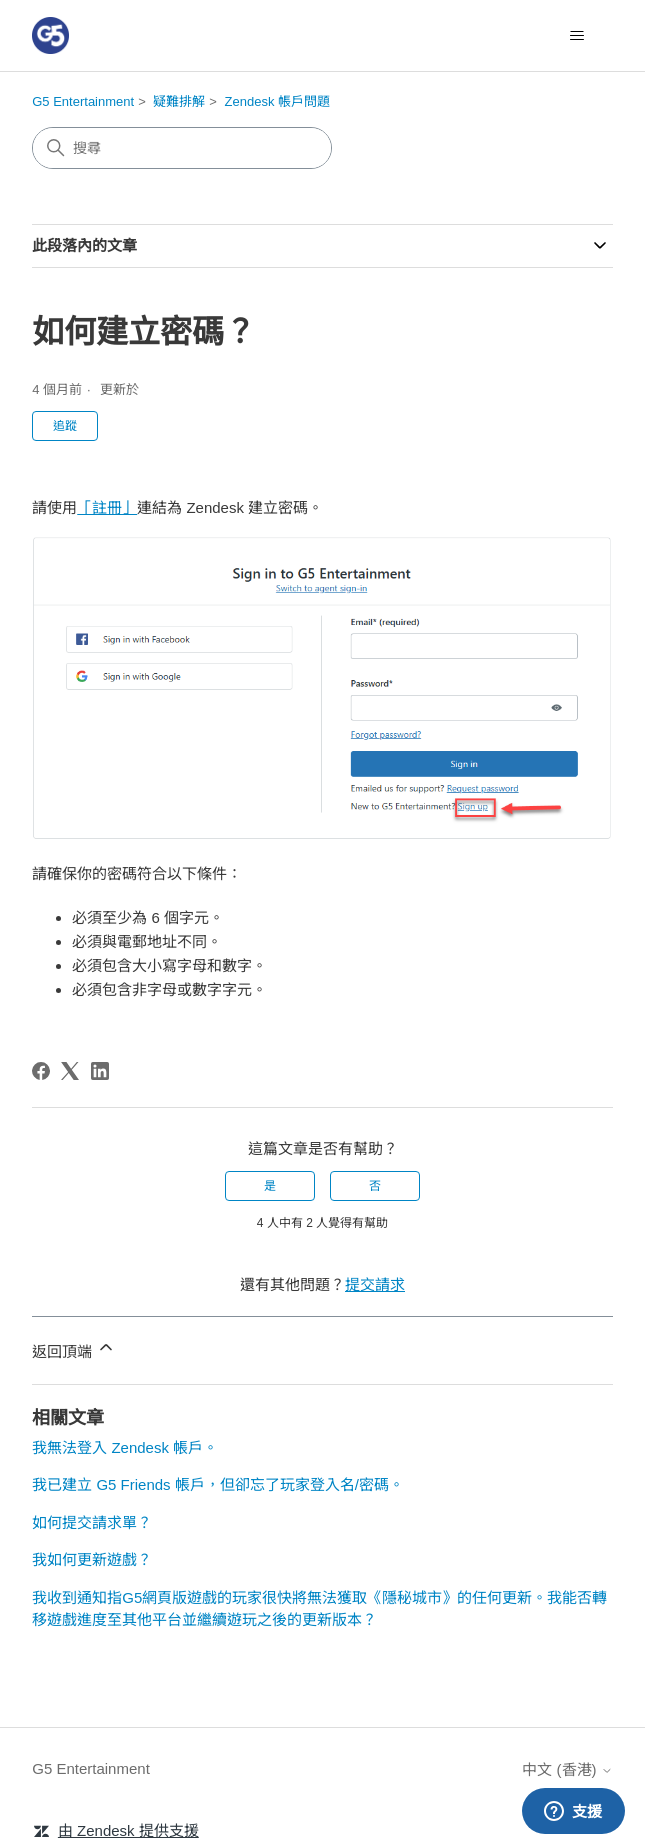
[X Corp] (70, 1071)
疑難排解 (179, 101)
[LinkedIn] (100, 1071)
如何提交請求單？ (92, 1522)
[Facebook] (41, 1071)
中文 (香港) (567, 1769)
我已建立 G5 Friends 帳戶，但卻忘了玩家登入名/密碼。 (218, 1484)
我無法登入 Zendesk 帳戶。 (125, 1447)
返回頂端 (74, 1348)
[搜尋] (182, 148)
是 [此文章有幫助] (270, 1186)
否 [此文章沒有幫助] (375, 1186)
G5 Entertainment (83, 101)
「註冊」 (107, 507)
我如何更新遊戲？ (92, 1559)
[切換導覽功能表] (577, 36)
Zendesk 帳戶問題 (277, 101)
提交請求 (375, 1284)
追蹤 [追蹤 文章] (65, 426)
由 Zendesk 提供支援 (128, 1830)
